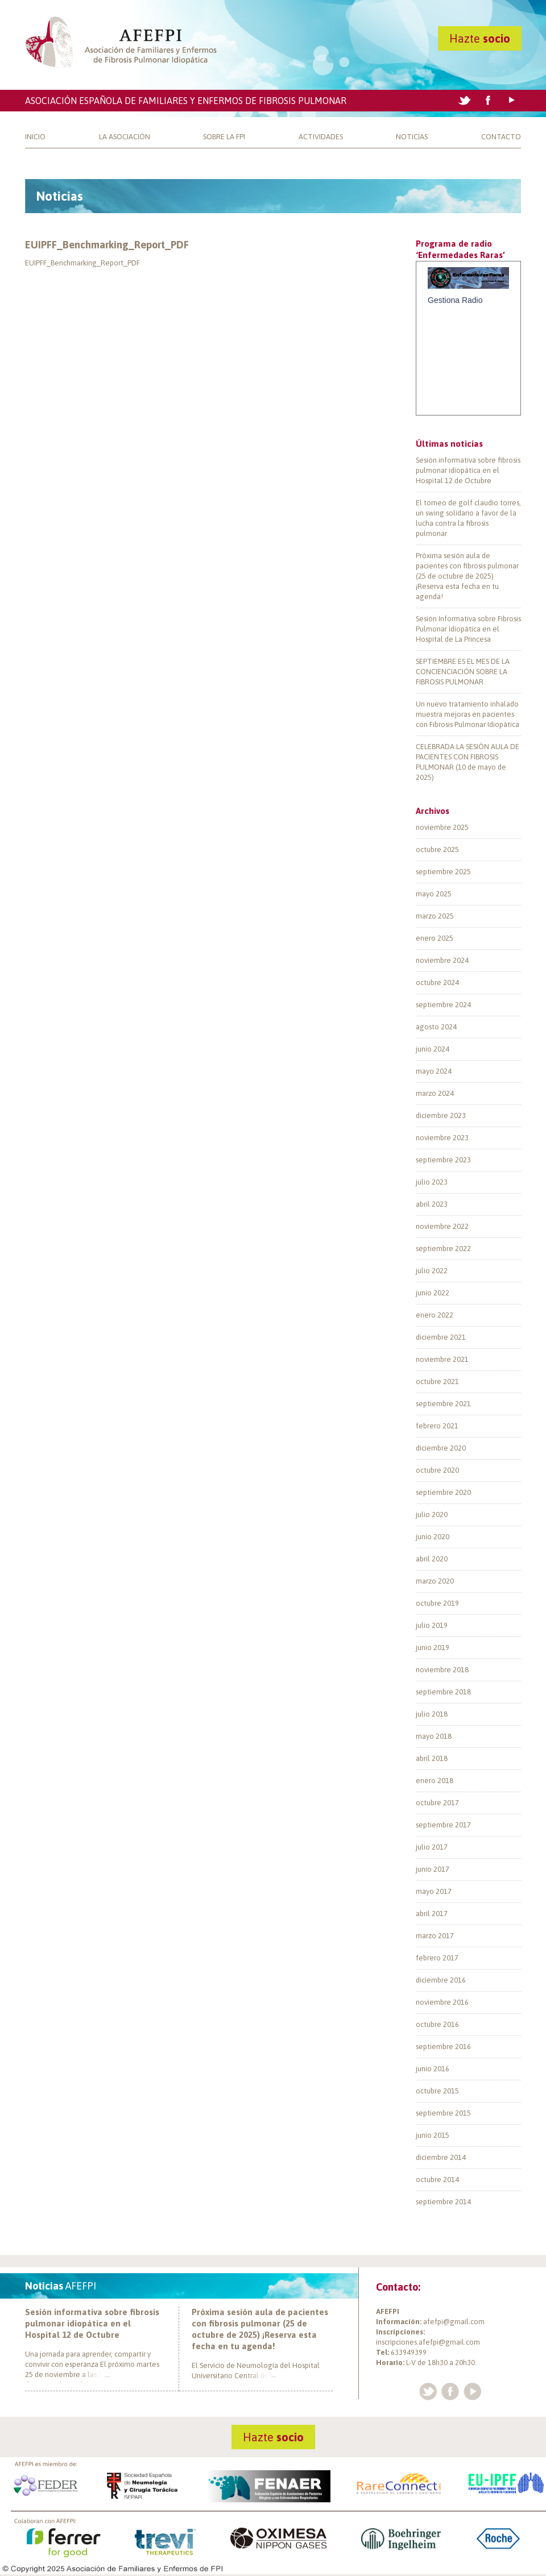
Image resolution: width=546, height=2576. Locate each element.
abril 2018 (432, 1758)
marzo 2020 (435, 1581)
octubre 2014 (437, 2179)
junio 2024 (432, 1049)
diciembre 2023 (441, 1115)
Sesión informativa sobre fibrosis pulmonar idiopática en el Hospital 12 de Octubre (468, 470)
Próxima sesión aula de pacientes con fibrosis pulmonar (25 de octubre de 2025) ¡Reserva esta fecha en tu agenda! (467, 576)
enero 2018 (434, 1780)
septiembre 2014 (443, 2201)
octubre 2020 (437, 1470)
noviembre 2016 (442, 2002)
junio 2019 (432, 1647)
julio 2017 (432, 1847)
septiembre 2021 (443, 1403)
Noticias (412, 136)
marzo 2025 (435, 916)
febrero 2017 (437, 1958)
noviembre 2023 (442, 1137)
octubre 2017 (437, 1802)
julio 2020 (432, 1514)
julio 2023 (432, 1182)
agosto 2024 (436, 1027)
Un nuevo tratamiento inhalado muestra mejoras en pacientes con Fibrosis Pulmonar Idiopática (467, 714)
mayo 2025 (434, 894)
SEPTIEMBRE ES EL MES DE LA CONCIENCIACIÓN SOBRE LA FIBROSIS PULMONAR (463, 671)
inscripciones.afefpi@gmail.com (428, 2342)
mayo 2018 (434, 1736)
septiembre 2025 (443, 871)
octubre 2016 (437, 2024)
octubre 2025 (437, 849)
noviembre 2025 (442, 827)
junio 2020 (432, 1536)
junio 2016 (432, 2068)
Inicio (35, 136)
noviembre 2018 (442, 1669)
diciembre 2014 (441, 2157)
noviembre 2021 (442, 1359)
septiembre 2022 (443, 1248)
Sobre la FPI (224, 136)
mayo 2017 (434, 1891)
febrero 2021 (437, 1426)
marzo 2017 (435, 1935)
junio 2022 (432, 1293)
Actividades (321, 136)
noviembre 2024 (442, 960)
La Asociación (124, 136)
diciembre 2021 (441, 1337)
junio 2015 (432, 2135)
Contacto (501, 136)
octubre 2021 (437, 1381)
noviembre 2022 (442, 1226)
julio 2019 (432, 1625)
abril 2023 (432, 1204)
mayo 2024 (434, 1071)
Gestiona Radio (455, 300)
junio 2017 (432, 1869)
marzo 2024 (435, 1093)
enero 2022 (434, 1315)
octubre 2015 (437, 2091)
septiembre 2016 (443, 2046)
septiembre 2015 (443, 2113)
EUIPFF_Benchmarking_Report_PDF (107, 245)
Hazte (479, 38)
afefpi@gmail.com (454, 2321)
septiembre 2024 (443, 1004)
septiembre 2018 (443, 1692)
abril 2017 (432, 1913)
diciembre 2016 (441, 1980)
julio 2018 (432, 1714)
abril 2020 (432, 1559)
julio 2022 (432, 1270)
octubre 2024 (437, 982)
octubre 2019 (437, 1603)
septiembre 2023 (443, 1160)
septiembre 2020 (443, 1492)
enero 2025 (434, 938)
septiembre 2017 (443, 1825)
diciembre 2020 (441, 1448)
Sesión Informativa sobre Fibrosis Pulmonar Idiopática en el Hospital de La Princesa (468, 628)
